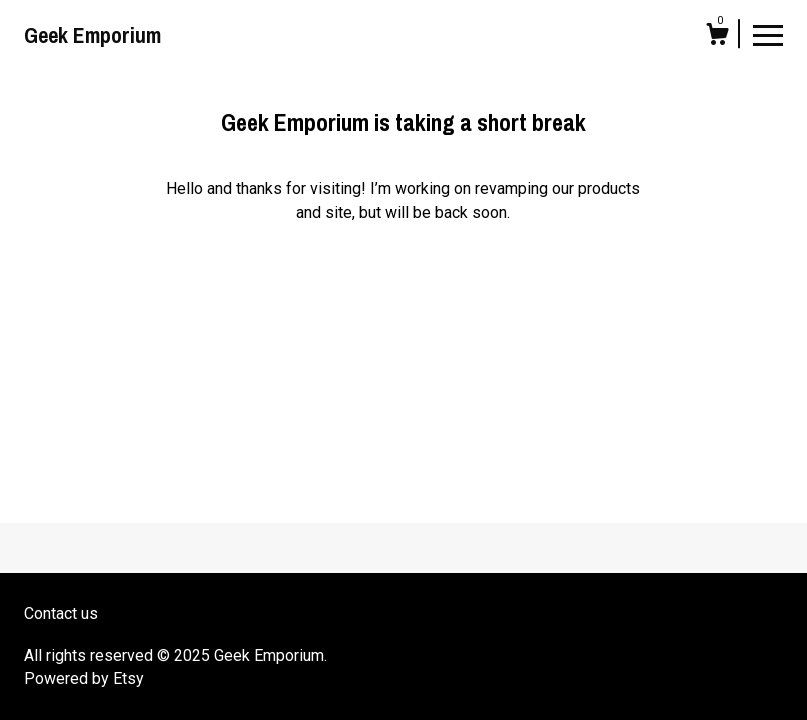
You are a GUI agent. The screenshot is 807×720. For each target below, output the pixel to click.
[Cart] (717, 37)
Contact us (61, 613)
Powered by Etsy (84, 678)
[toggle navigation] (768, 34)
